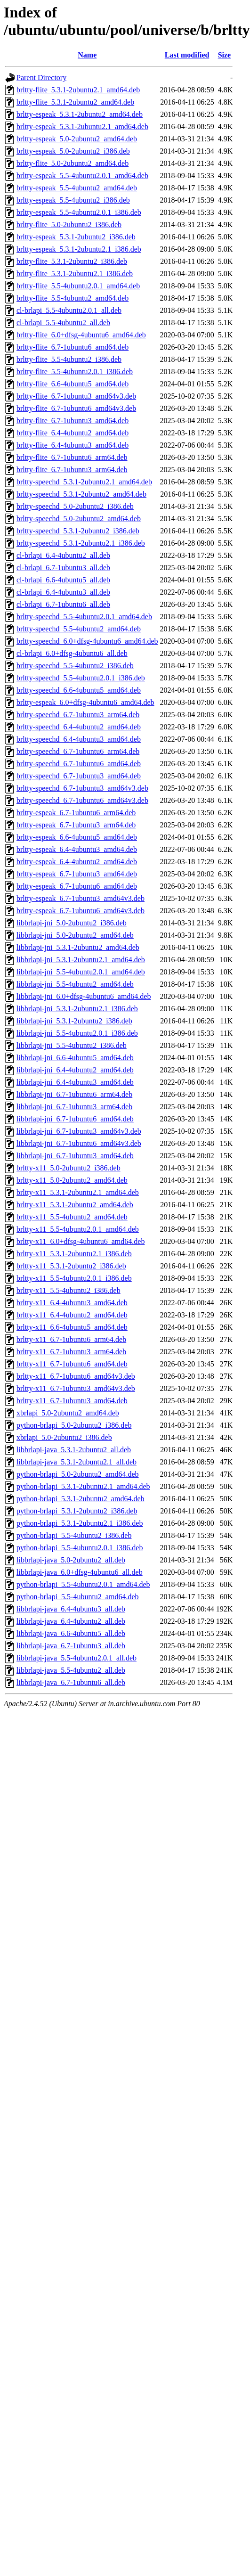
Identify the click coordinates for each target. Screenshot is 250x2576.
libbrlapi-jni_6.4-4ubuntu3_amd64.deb (75, 1082)
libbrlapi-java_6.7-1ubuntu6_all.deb (70, 1682)
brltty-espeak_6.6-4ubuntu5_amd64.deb (76, 837)
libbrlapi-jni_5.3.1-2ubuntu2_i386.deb (74, 1021)
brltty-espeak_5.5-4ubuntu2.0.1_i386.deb (78, 212)
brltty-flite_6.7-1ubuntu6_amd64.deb (72, 347)
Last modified (187, 55)
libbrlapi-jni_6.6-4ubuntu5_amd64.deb (75, 1058)
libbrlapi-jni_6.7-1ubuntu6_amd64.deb (75, 1119)
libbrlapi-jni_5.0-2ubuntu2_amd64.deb (75, 935)
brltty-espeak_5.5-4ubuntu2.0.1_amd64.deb (82, 176)
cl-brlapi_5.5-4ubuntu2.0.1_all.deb (68, 310)
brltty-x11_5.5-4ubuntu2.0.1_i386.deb (74, 1278)
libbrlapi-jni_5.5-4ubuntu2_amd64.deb (75, 984)
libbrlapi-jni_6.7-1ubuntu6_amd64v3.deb (78, 1143)
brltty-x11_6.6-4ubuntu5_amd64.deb (72, 1327)
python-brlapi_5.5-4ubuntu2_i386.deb (73, 1535)
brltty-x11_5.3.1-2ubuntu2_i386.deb (71, 1266)
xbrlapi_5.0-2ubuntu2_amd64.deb (67, 1413)
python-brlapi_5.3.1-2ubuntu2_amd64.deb (80, 1499)
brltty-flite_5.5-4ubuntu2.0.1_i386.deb (74, 372)
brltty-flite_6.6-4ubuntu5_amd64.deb (72, 384)
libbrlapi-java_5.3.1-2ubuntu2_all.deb (73, 1450)
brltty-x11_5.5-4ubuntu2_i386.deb (68, 1290)
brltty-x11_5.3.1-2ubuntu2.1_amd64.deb (77, 1192)
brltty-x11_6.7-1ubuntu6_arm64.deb (71, 1339)
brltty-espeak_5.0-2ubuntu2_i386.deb (73, 151)
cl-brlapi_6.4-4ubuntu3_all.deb (63, 592)
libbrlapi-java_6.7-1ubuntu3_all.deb (70, 1646)
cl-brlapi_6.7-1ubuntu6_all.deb (63, 604)
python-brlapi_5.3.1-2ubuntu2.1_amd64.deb (83, 1486)
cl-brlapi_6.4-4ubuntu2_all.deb (63, 555)
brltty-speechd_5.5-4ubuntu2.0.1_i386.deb (80, 678)
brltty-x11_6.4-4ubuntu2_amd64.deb (72, 1315)
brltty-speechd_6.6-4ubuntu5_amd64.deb (78, 690)
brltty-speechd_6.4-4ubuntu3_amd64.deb (78, 739)
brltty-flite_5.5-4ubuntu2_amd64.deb (72, 298)
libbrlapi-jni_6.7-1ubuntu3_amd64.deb (75, 1156)
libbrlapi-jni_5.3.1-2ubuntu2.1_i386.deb (77, 1009)
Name (87, 55)
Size (224, 55)
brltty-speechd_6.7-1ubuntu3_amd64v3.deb (82, 788)
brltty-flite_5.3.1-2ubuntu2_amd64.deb (75, 102)
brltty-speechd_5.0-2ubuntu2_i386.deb (75, 506)
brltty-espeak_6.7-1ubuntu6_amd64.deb (76, 886)
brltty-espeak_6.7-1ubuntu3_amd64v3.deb (80, 898)
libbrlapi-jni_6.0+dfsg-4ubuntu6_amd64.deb (83, 996)
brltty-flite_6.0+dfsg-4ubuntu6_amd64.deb (81, 335)
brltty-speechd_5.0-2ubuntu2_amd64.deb (78, 519)
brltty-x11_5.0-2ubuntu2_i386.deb (68, 1168)
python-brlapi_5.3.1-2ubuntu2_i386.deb (76, 1511)
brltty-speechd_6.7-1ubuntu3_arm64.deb (77, 715)
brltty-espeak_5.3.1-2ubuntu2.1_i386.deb (78, 249)
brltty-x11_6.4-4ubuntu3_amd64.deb (72, 1303)
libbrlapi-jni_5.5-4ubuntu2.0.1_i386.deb (77, 1033)
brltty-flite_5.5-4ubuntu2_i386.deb (68, 359)
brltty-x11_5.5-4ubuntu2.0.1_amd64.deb (77, 1229)
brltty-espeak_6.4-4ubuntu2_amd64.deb (76, 862)
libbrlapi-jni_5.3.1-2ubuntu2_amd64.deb (77, 947)
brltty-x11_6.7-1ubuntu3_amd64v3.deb (75, 1388)
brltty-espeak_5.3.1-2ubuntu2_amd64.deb (79, 114)
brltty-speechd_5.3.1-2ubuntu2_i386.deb (77, 531)
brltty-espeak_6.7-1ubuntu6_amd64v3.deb (80, 911)
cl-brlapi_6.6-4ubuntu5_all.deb (63, 580)
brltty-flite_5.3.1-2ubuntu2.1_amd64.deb (78, 90)
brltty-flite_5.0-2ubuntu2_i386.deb (68, 225)
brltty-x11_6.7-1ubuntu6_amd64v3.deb (75, 1376)
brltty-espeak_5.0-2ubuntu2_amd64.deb (76, 139)
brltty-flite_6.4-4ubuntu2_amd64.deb (72, 433)
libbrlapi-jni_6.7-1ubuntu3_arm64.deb (74, 1107)
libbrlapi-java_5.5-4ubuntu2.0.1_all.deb (76, 1658)
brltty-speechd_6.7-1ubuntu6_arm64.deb (77, 751)
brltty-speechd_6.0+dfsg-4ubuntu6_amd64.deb (87, 641)
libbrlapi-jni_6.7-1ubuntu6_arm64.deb (74, 1094)
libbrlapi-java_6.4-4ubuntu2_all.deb (70, 1621)
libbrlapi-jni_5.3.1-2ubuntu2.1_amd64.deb (80, 960)
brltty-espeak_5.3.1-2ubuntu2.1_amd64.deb (82, 127)
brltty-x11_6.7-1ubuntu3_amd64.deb (72, 1401)
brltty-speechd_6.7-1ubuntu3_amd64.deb (78, 776)
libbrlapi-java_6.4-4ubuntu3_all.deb (70, 1609)
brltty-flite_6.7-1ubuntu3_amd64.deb (72, 421)
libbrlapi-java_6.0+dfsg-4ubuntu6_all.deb (79, 1572)
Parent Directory (41, 78)
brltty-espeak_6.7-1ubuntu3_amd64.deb (76, 874)
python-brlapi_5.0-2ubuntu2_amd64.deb (77, 1474)
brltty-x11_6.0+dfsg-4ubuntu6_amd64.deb (80, 1241)
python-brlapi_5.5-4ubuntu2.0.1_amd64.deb (83, 1584)
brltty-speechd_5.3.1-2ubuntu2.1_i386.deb (80, 543)
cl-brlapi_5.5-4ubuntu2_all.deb (63, 323)
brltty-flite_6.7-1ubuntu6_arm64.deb (72, 457)
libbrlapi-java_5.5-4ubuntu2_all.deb (70, 1670)
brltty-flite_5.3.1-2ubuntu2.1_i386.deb (74, 274)
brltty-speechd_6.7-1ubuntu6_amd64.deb (78, 764)
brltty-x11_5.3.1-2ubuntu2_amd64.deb (74, 1205)
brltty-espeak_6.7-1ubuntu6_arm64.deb (76, 813)
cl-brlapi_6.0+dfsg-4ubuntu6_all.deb (72, 653)
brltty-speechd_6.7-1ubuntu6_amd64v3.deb (82, 800)
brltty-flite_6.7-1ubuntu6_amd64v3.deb (76, 408)
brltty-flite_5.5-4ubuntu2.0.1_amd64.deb (78, 286)
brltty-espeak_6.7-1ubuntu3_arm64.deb (76, 825)
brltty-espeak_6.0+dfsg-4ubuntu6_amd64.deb (85, 702)
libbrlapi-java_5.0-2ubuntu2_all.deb (70, 1560)
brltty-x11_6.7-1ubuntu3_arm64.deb (71, 1352)
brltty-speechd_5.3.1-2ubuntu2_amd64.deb (81, 494)
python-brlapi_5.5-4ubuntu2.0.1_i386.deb (79, 1548)
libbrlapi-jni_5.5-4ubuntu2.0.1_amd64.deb (80, 972)
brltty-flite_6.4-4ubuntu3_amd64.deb (72, 445)
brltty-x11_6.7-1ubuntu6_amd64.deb (72, 1364)
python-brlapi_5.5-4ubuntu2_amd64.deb (77, 1597)
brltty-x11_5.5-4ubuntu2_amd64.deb (72, 1217)
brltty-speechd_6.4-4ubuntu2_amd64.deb (78, 727)
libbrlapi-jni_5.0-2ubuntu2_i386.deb (71, 923)
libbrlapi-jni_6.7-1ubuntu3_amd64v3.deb (78, 1131)
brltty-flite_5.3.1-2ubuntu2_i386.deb (71, 261)
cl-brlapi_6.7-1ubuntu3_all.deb (63, 568)
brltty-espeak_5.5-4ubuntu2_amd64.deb (76, 188)
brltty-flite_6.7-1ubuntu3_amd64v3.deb (76, 396)
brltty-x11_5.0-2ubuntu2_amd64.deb (72, 1180)
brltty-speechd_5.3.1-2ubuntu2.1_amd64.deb (84, 482)
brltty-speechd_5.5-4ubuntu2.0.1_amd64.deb (84, 617)
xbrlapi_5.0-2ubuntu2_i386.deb (64, 1437)
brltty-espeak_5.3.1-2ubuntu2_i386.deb (76, 237)
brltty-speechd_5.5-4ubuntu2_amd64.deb (78, 629)
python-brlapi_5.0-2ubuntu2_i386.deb (73, 1425)
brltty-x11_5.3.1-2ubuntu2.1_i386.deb (74, 1254)
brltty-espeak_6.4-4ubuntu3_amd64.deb (76, 849)
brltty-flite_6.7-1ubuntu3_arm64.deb (72, 470)
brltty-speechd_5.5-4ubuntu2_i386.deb (75, 666)
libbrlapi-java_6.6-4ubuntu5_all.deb (70, 1633)
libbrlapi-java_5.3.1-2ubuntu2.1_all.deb (76, 1462)
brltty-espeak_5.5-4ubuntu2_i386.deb (73, 200)
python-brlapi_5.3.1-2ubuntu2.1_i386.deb (79, 1523)
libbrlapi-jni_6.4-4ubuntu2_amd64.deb (75, 1070)
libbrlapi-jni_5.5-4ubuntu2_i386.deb (71, 1045)
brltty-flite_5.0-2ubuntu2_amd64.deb (72, 163)
